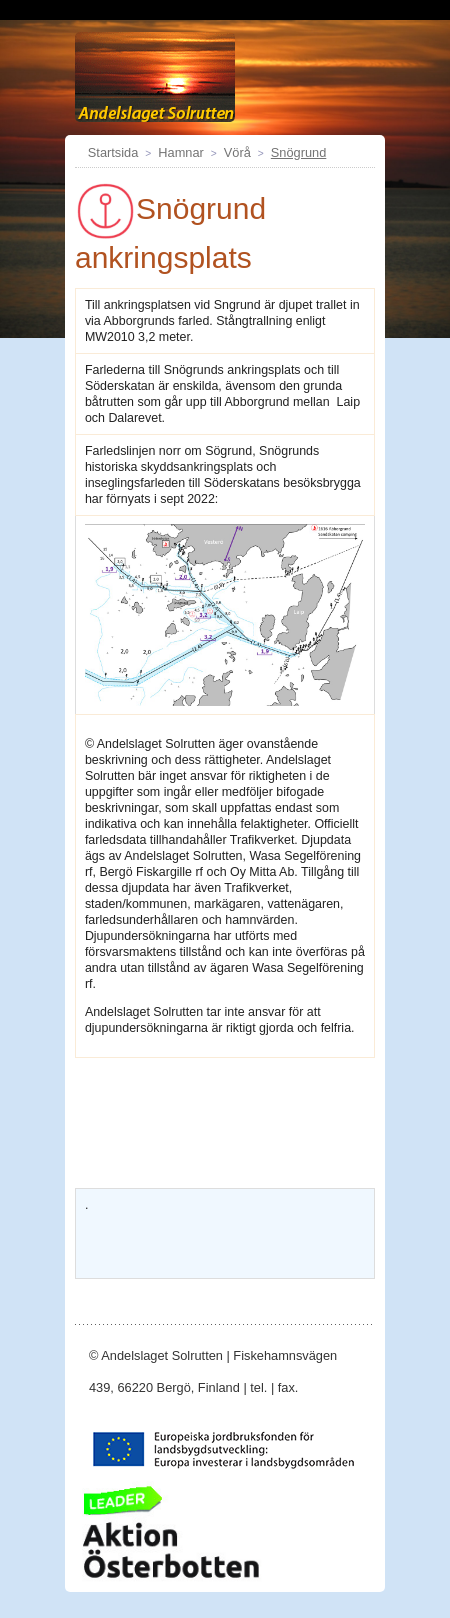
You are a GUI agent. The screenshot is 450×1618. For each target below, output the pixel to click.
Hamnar (181, 152)
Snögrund (299, 152)
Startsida (113, 152)
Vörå (237, 152)
